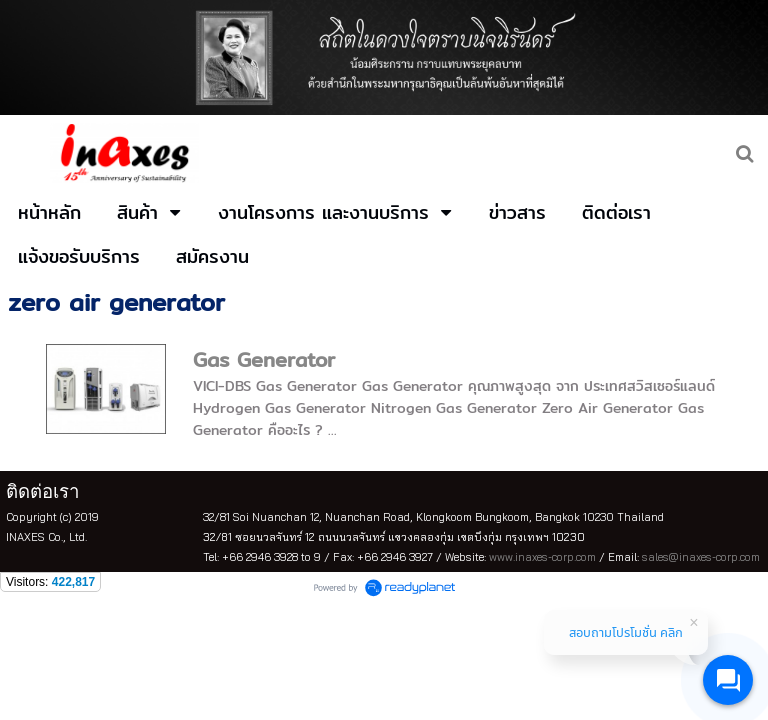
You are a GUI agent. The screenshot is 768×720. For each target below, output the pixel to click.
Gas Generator (264, 359)
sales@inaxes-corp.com (701, 557)
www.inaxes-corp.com (542, 557)
